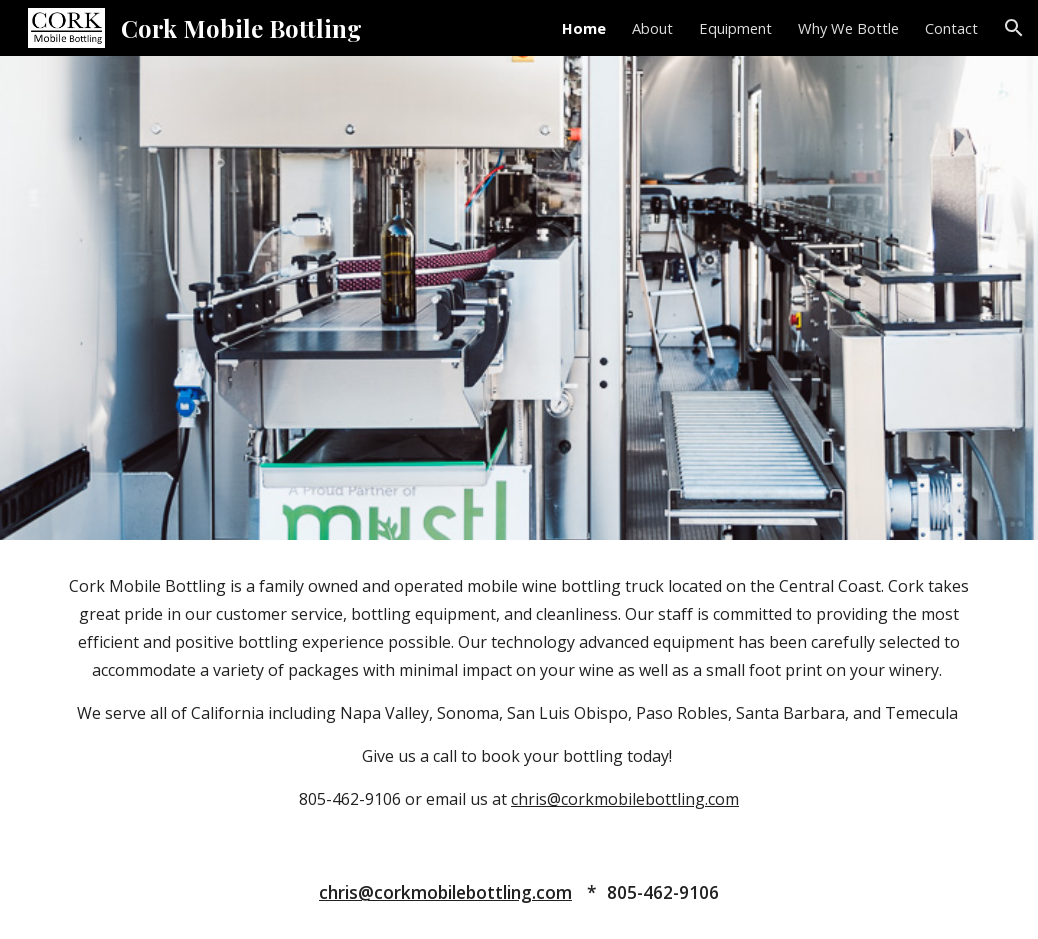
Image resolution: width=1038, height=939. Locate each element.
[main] (519, 692)
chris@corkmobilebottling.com (625, 799)
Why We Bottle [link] (848, 28)
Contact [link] (951, 28)
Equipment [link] (735, 28)
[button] (1014, 28)
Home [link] (584, 28)
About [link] (652, 28)
